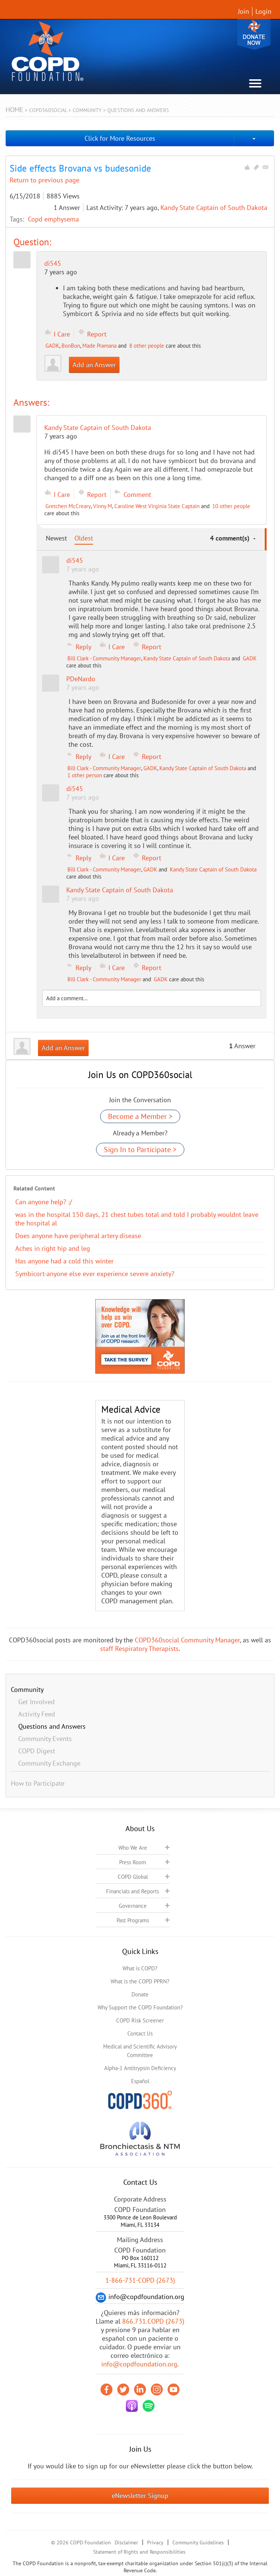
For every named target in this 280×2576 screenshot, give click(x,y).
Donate (254, 34)
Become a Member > (140, 1116)
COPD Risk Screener (140, 2020)
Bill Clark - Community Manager (104, 658)
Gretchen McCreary (68, 506)
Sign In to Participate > (140, 1149)
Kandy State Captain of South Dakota (213, 207)
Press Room (132, 1862)
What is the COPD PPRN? (140, 1981)
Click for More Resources (120, 138)
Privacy (155, 2542)
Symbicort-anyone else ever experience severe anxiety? (94, 1273)
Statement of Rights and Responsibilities (139, 2551)
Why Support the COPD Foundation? (140, 2007)
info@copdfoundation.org (139, 2364)
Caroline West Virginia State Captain (157, 506)
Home (14, 109)
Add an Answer (94, 364)
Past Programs (133, 1920)
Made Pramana (99, 345)
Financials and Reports (132, 1891)
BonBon (70, 345)
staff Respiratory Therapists (139, 1648)
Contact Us (140, 2033)
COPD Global (133, 1876)
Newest (56, 538)
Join (243, 11)
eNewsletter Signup (140, 2495)
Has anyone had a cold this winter (64, 1261)
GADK (52, 345)
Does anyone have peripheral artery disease (78, 1235)
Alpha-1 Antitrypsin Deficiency (140, 2068)
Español (140, 2081)
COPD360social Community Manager (187, 1640)
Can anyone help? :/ (43, 1202)
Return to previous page (44, 180)
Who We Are (132, 1847)
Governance (133, 1905)
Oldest (83, 538)
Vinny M (102, 506)
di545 (52, 263)
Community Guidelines (198, 2542)
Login (263, 11)
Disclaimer (126, 2542)
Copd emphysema (53, 219)
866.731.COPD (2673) (153, 2321)
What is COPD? (140, 1968)
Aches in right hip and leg (52, 1248)
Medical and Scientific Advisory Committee (140, 2051)
